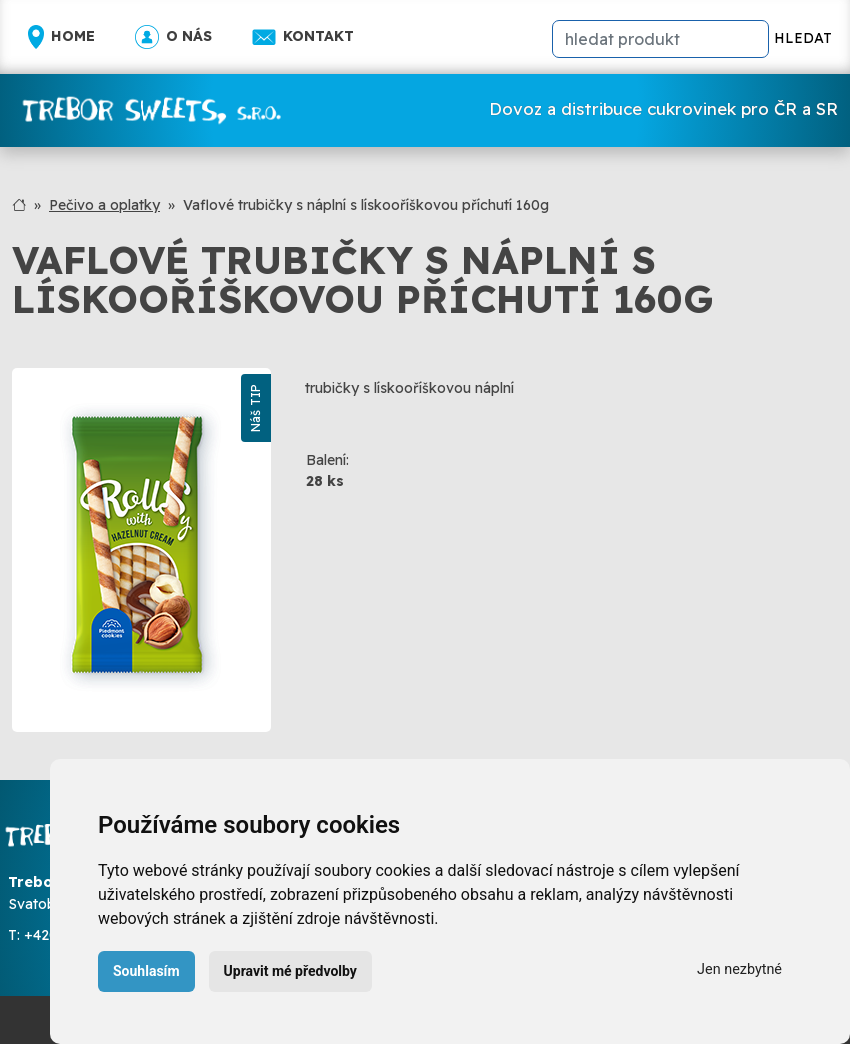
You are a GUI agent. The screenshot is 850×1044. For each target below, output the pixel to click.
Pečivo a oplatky (104, 205)
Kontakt (303, 37)
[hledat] (660, 39)
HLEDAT (803, 38)
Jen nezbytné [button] (739, 969)
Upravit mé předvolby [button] (290, 971)
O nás (173, 37)
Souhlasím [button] (146, 971)
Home (61, 37)
